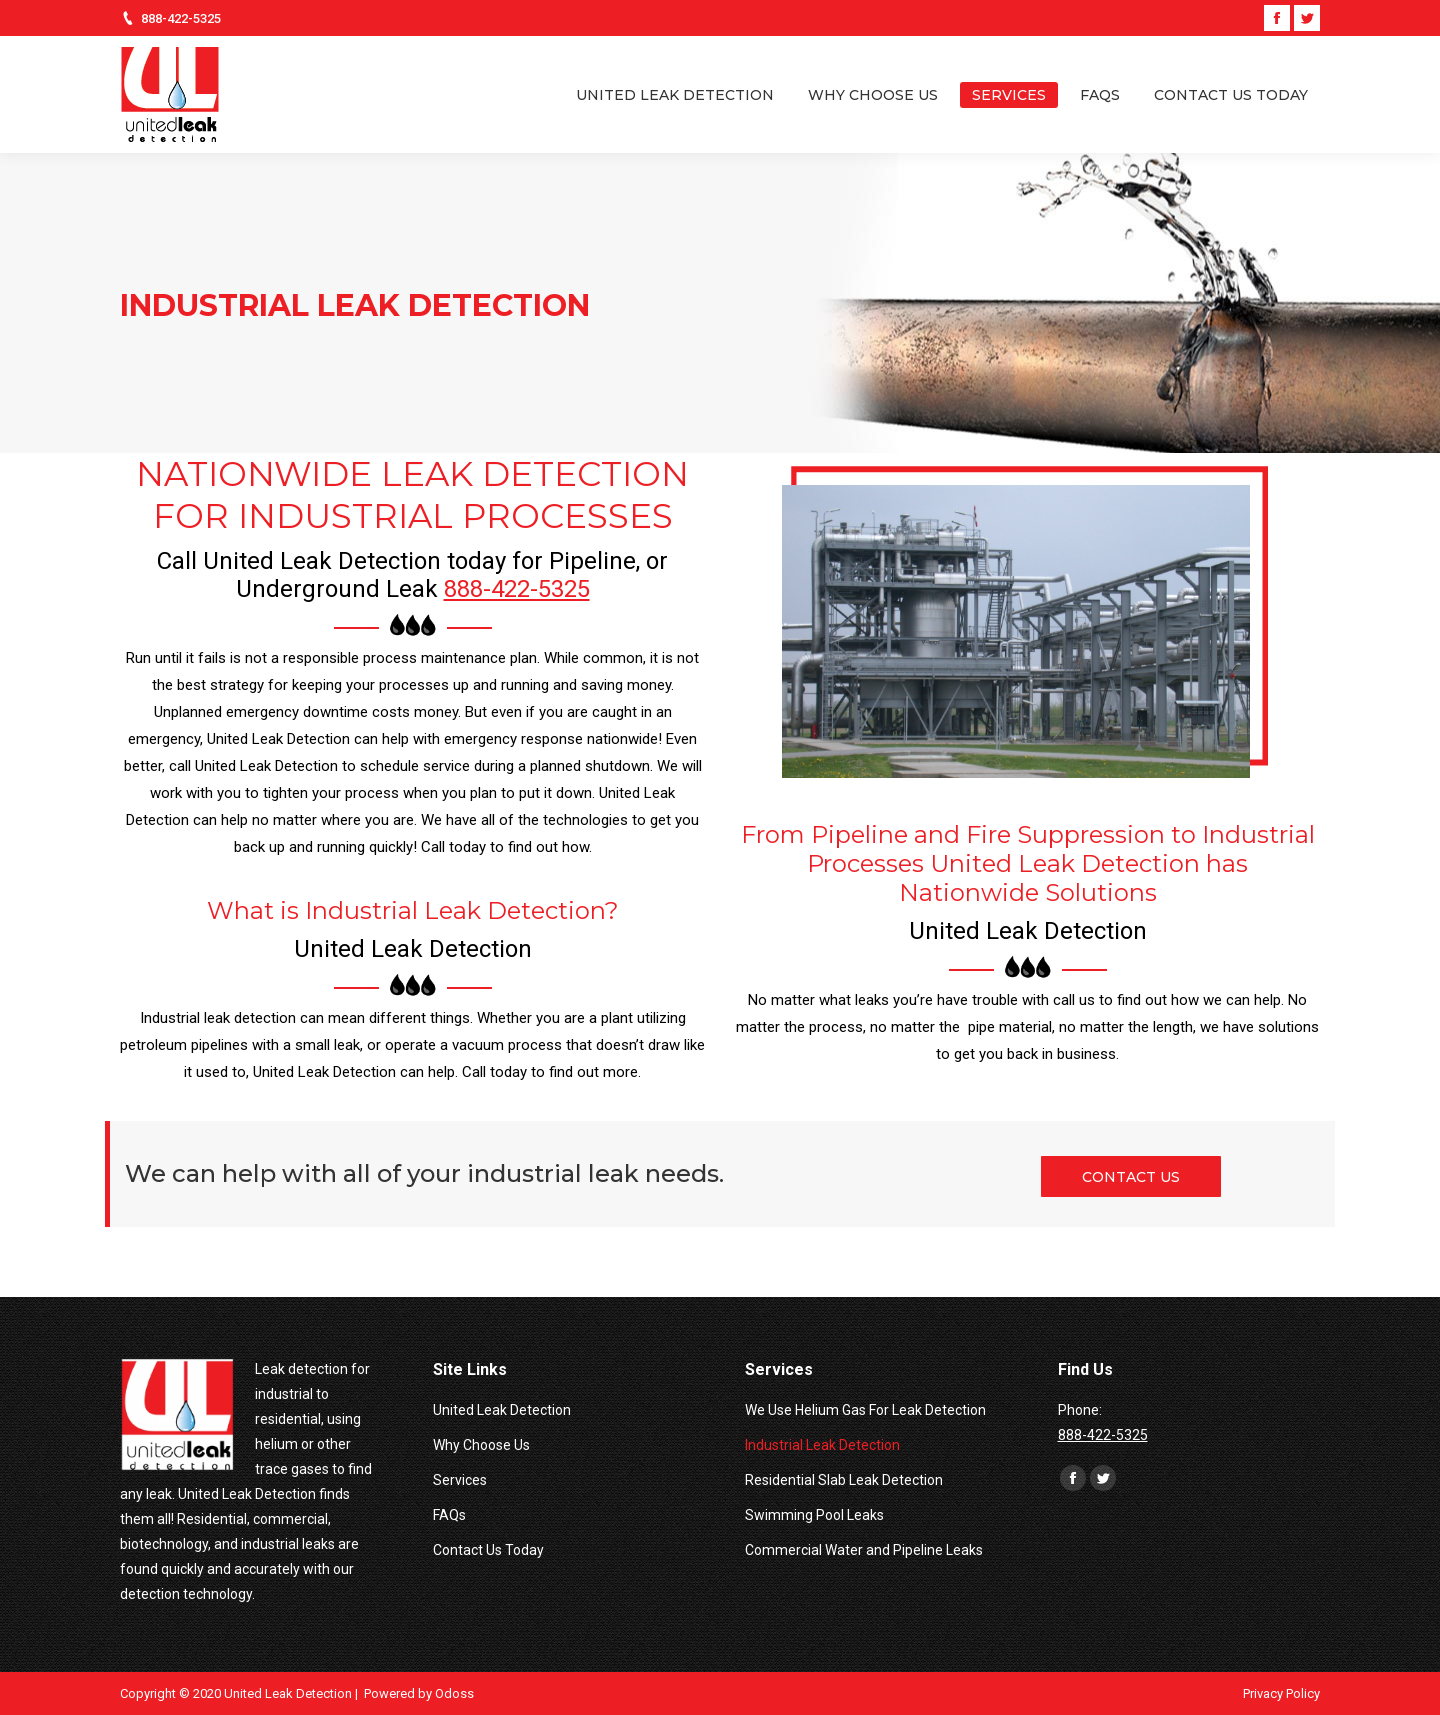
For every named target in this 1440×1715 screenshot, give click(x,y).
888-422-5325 (181, 18)
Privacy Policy (1281, 1693)
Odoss (454, 1693)
